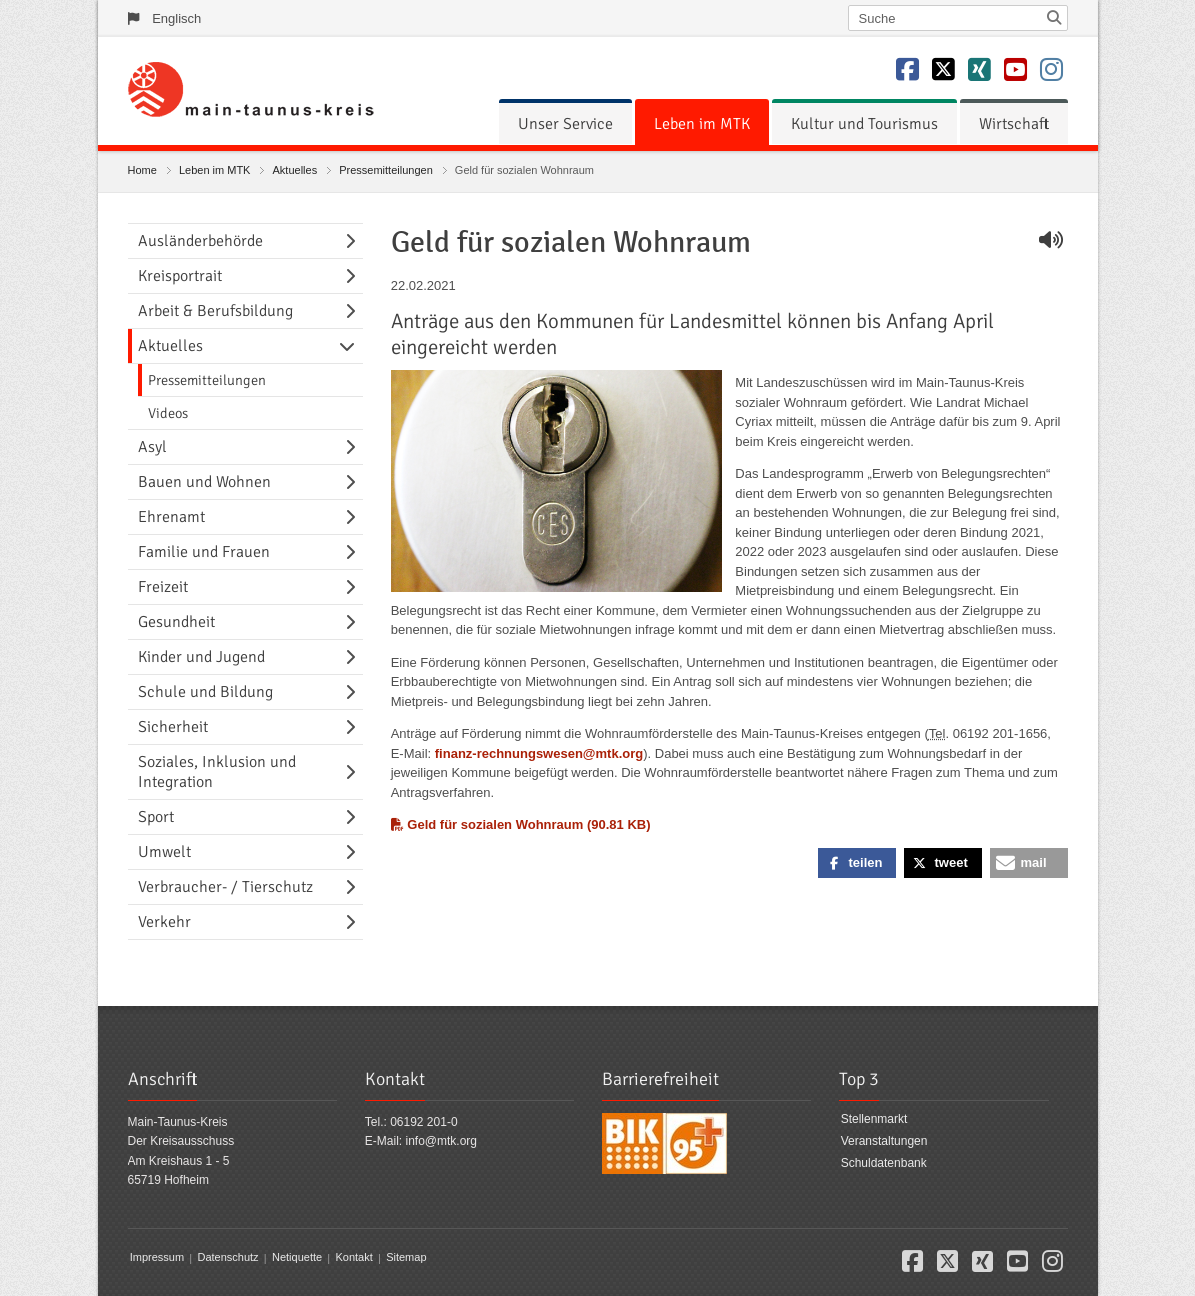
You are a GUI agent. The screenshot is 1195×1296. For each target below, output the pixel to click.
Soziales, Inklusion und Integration (217, 772)
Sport (156, 817)
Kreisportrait (180, 276)
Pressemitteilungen (386, 170)
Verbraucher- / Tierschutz (225, 887)
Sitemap (406, 1258)
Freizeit (163, 587)
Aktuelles (295, 170)
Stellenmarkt (874, 1120)
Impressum (157, 1258)
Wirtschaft (1014, 124)
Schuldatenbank (884, 1163)
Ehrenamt (171, 517)
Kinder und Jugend (201, 657)
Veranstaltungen (884, 1141)
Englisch (176, 18)
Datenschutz (227, 1258)
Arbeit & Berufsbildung (215, 311)
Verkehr (164, 922)
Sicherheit (173, 727)
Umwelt (164, 852)
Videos (168, 413)
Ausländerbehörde (200, 241)
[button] (857, 863)
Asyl (152, 447)
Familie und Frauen (204, 552)
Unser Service (565, 124)
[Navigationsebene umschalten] (354, 241)
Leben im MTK (702, 124)
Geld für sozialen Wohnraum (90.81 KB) (521, 824)
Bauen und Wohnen (204, 482)
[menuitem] (565, 124)
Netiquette (297, 1258)
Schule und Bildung (205, 692)
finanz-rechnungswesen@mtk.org (539, 753)
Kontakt (353, 1258)
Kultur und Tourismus (864, 124)
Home (142, 170)
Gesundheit (176, 622)
